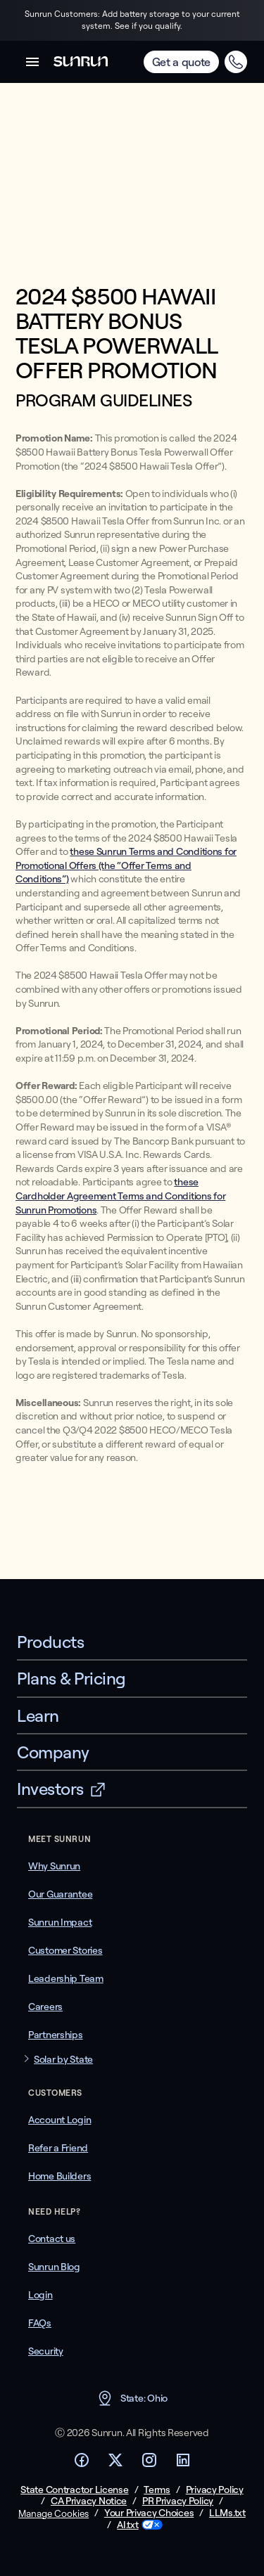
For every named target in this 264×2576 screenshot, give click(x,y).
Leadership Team (65, 1978)
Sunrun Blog (54, 2266)
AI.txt (127, 2525)
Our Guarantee (60, 1894)
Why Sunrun (54, 1866)
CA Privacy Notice (89, 2501)
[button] (32, 61)
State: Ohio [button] (132, 2398)
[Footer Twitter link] (115, 2464)
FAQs (39, 2323)
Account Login (59, 2119)
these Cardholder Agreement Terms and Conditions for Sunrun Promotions (120, 1196)
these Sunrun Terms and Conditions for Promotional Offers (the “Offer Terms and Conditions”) (126, 865)
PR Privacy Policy (177, 2501)
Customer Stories (65, 1950)
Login (40, 2294)
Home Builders (59, 2176)
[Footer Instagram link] (149, 2464)
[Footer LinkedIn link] (183, 2464)
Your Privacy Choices (149, 2513)
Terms (157, 2490)
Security (45, 2351)
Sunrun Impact (60, 1922)
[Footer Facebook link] (81, 2464)
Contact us (51, 2238)
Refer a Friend (58, 2148)
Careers (45, 2006)
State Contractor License (74, 2490)
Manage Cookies (53, 2513)
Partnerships (55, 2034)
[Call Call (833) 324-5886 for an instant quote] (236, 62)
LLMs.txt (227, 2513)
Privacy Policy (215, 2490)
